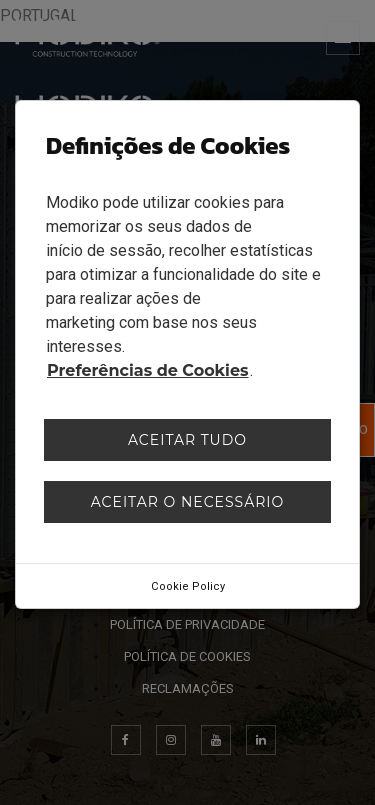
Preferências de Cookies (148, 370)
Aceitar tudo (187, 440)
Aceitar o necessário (188, 502)
